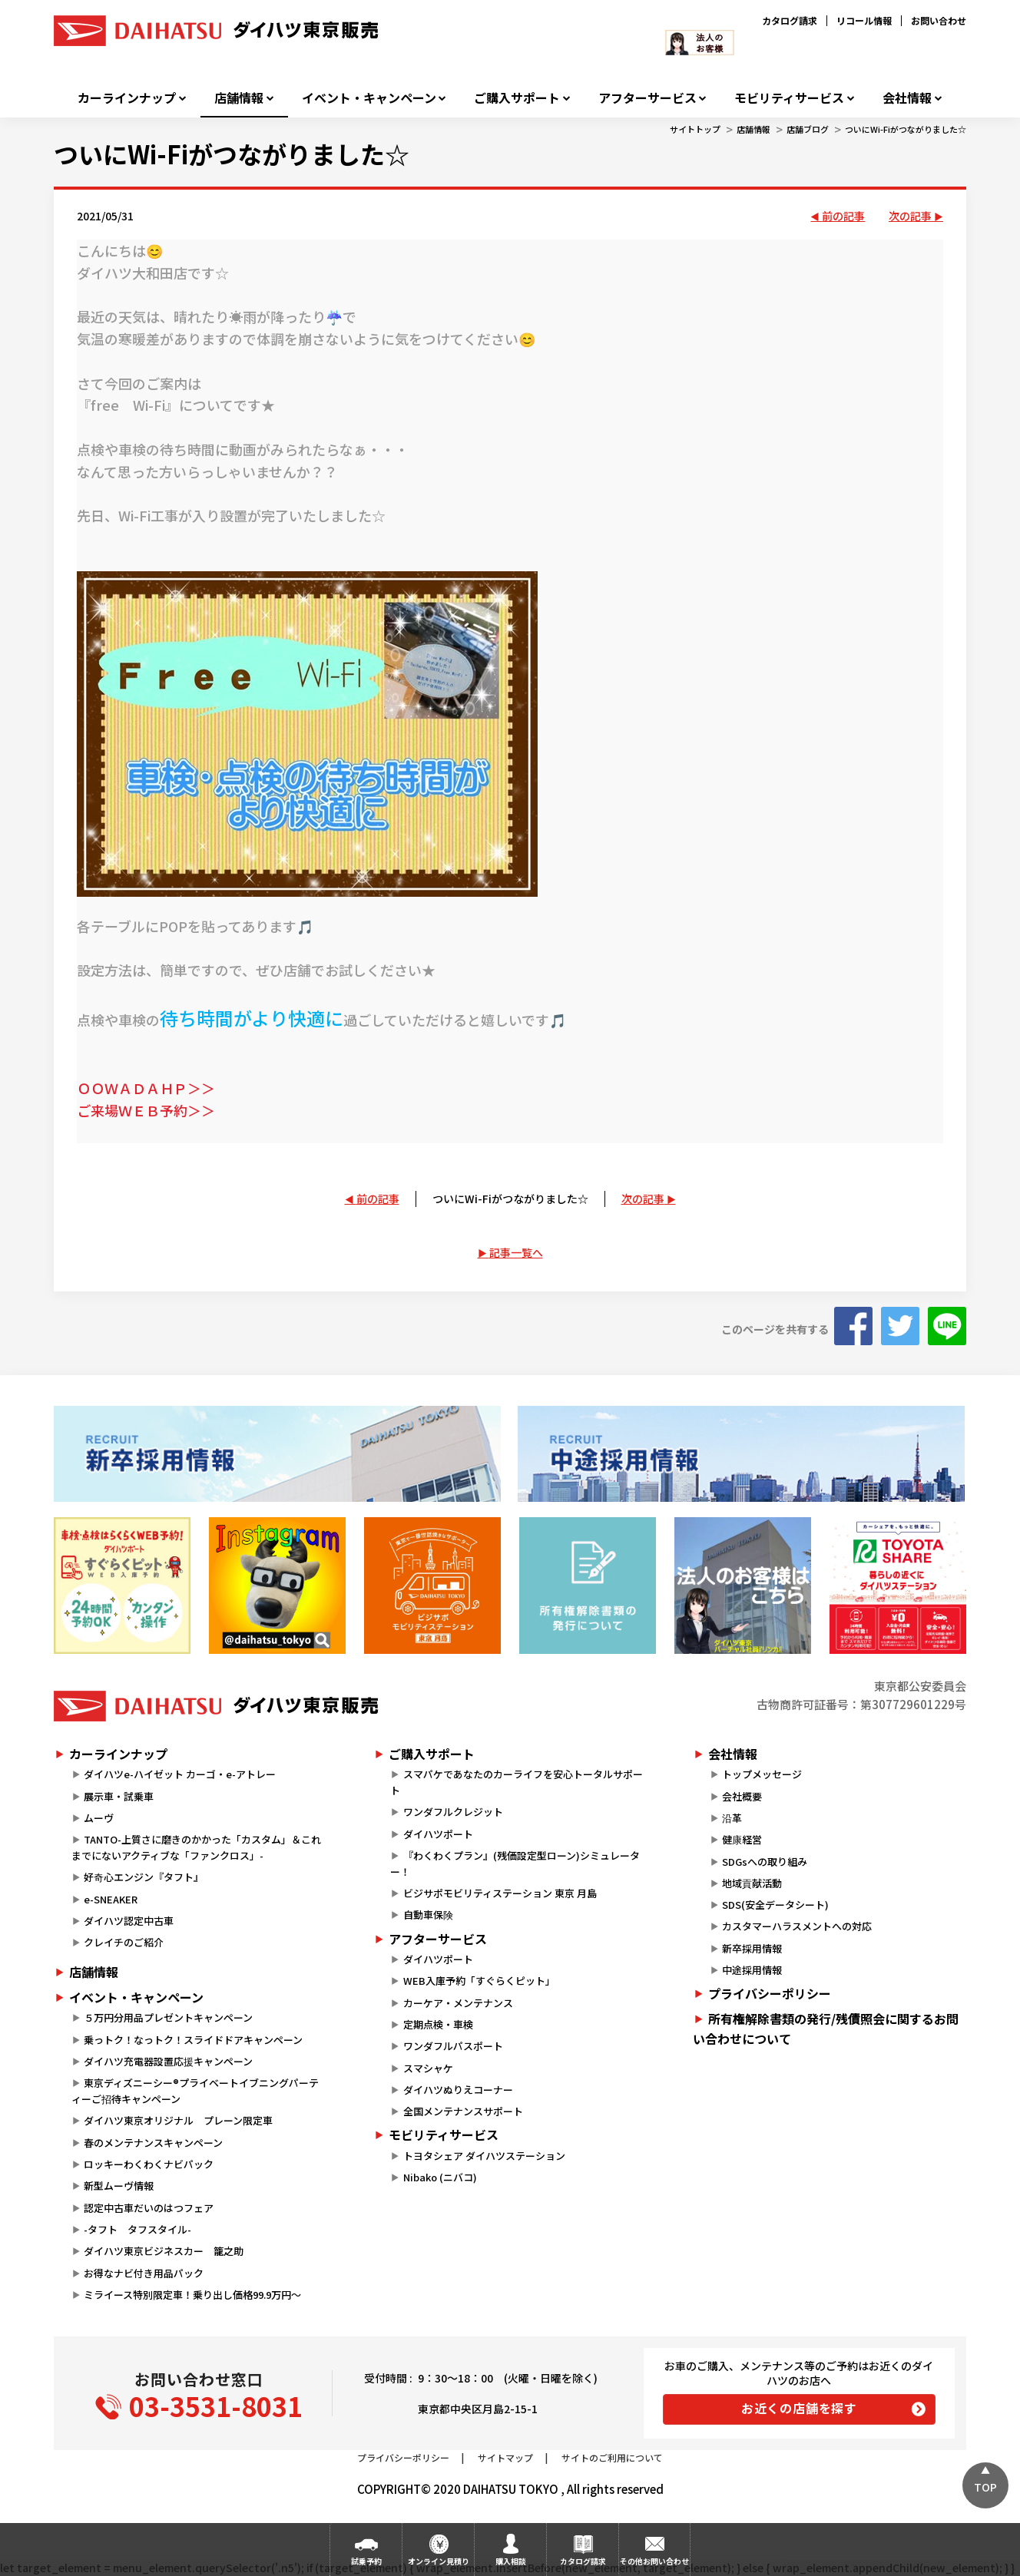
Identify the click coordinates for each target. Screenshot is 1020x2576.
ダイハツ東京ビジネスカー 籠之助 (163, 2251)
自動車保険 (428, 1914)
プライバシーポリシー (769, 1993)
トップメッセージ (762, 1774)
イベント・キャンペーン (369, 98)
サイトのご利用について (612, 2457)
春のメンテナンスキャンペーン (153, 2142)
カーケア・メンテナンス (458, 2003)
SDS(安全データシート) (775, 1904)
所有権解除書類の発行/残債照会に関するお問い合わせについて (826, 2028)
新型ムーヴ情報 (119, 2185)
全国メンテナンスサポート (463, 2111)
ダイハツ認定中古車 (129, 1920)
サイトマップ (505, 2457)
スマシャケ (428, 2068)
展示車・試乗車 (119, 1796)
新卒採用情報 (752, 1948)
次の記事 (910, 216)
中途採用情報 (752, 1970)
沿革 (732, 1817)
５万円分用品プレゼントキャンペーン (168, 2017)
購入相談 (510, 2561)
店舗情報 (238, 98)
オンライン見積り (438, 2561)
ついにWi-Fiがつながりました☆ (905, 129)
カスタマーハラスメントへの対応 (797, 1926)
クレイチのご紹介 (124, 1942)
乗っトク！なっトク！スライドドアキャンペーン (193, 2039)
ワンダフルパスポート (453, 2046)
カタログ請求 (789, 20)
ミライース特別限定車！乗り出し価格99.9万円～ (192, 2294)
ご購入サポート (517, 98)
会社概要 (742, 1796)
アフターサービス (647, 98)
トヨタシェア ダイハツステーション (484, 2155)
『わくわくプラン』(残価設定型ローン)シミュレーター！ (514, 1863)
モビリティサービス (789, 98)
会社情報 (907, 98)
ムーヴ (99, 1817)
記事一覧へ (516, 1252)
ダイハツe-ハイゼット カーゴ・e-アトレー (180, 1774)
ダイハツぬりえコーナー (458, 2089)
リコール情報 (864, 20)
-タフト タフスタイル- (137, 2229)
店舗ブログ (808, 129)
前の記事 (843, 216)
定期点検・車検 (438, 2024)
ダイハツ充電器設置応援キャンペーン (168, 2061)
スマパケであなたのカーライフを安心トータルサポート (516, 1782)
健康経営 (742, 1839)
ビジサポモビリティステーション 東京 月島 (500, 1893)
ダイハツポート (438, 1834)
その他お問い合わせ (654, 2561)
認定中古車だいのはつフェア (149, 2208)
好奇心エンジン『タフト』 (144, 1877)
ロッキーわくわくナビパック (149, 2164)
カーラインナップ (127, 98)
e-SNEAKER (110, 1899)
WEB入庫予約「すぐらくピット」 (479, 1980)
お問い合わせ (938, 20)
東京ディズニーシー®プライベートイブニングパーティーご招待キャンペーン (195, 2090)
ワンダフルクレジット (453, 1811)
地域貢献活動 (752, 1883)
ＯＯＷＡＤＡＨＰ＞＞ (146, 1088)
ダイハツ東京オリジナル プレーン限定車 (178, 2120)
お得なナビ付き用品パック (149, 2273)
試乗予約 (366, 2561)
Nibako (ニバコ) (440, 2177)
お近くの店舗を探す (799, 2408)
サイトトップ (695, 129)
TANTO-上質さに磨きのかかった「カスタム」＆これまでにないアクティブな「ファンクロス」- (196, 1847)
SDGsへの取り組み (764, 1861)
